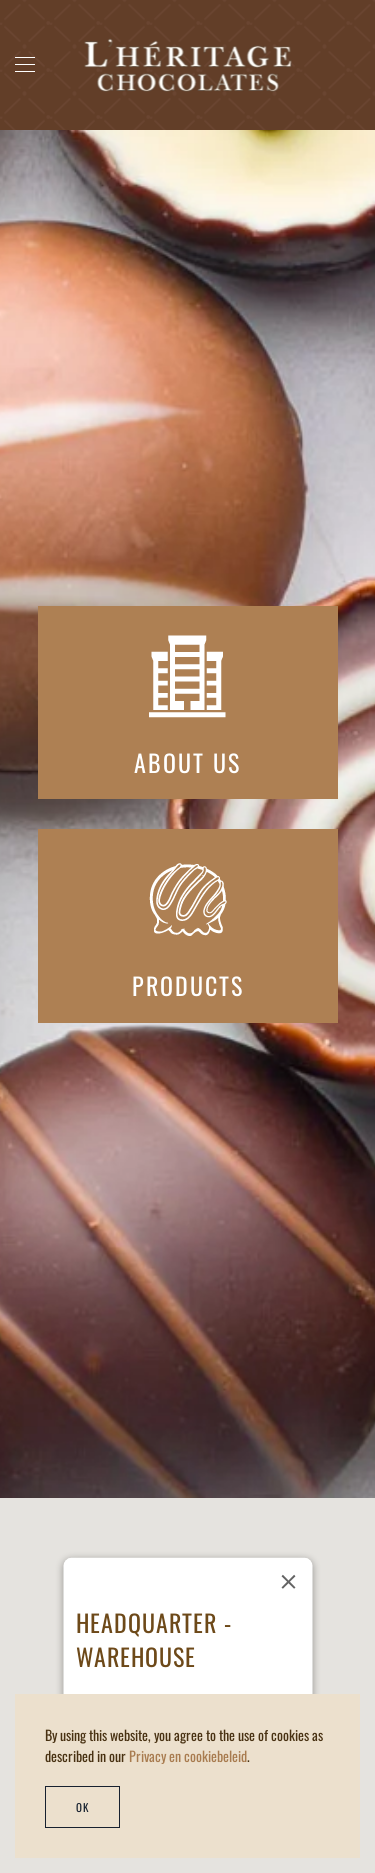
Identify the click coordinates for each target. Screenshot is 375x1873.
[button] (25, 65)
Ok (82, 1807)
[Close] (288, 1582)
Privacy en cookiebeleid (188, 1755)
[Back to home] (187, 65)
